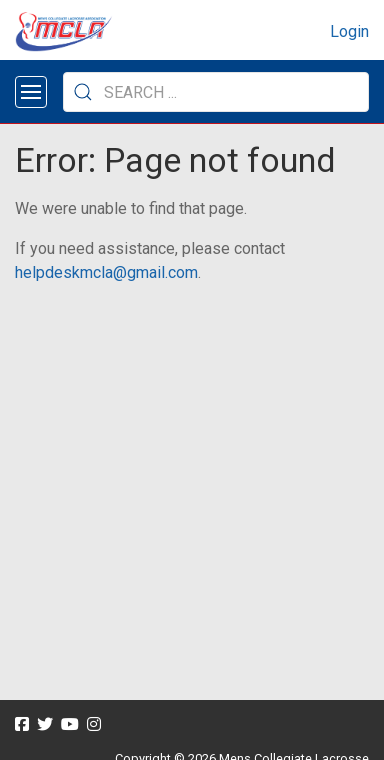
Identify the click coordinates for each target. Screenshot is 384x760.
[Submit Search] (83, 92)
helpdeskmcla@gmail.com (106, 272)
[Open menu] (31, 92)
